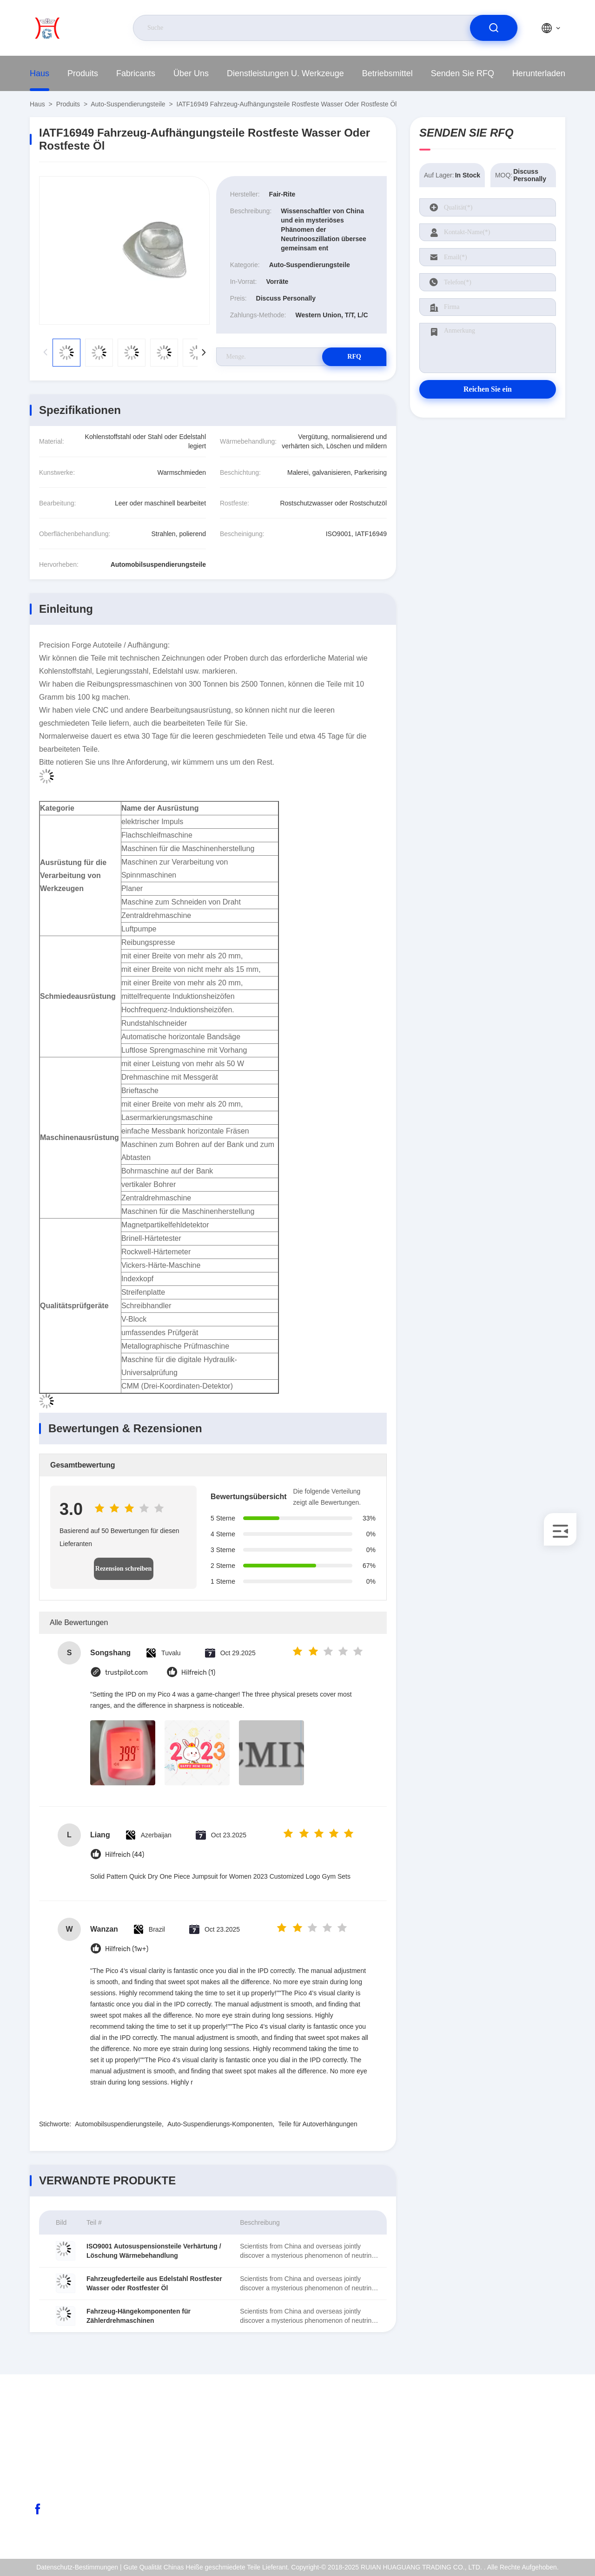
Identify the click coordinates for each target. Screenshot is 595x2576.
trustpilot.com (126, 1673)
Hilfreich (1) (198, 1673)
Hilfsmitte (496, 2524)
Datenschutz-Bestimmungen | (78, 2567)
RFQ (354, 356)
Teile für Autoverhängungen (317, 2124)
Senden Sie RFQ (462, 73)
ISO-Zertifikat (502, 2464)
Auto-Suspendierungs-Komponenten (220, 2124)
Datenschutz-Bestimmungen (524, 2504)
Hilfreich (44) (124, 1855)
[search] (493, 28)
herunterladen (538, 73)
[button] (204, 353)
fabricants (135, 73)
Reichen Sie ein (487, 389)
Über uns (191, 73)
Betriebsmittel (387, 73)
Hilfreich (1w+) (126, 1949)
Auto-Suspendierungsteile (128, 104)
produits (82, 73)
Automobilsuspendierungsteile (118, 2124)
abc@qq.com (66, 2464)
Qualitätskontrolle (508, 2484)
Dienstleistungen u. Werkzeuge (285, 73)
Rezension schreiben (123, 1568)
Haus (39, 73)
